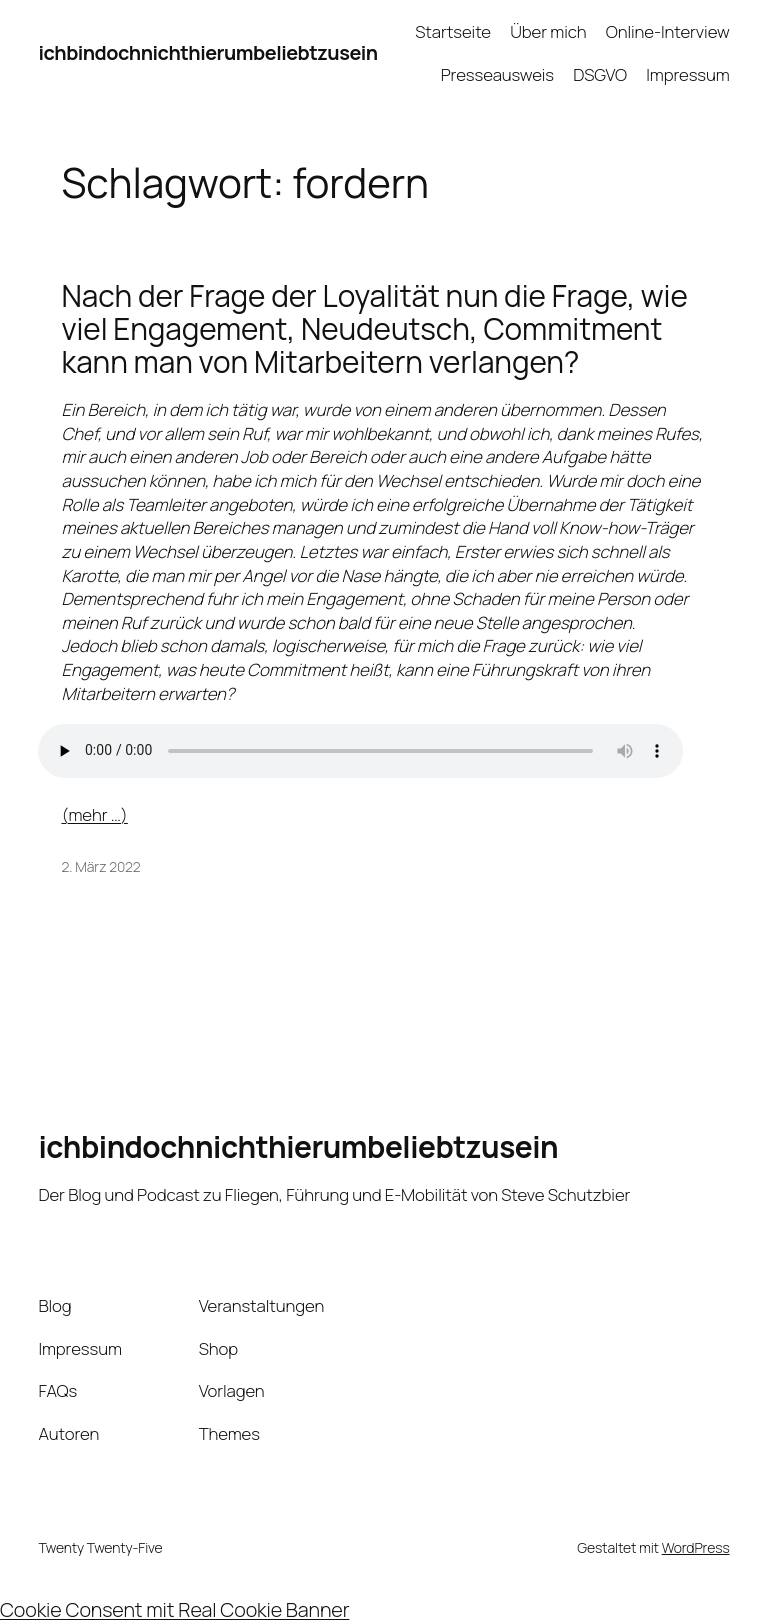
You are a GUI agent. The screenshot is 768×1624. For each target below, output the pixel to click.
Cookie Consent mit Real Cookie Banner (174, 1609)
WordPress (696, 1547)
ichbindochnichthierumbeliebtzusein (207, 52)
